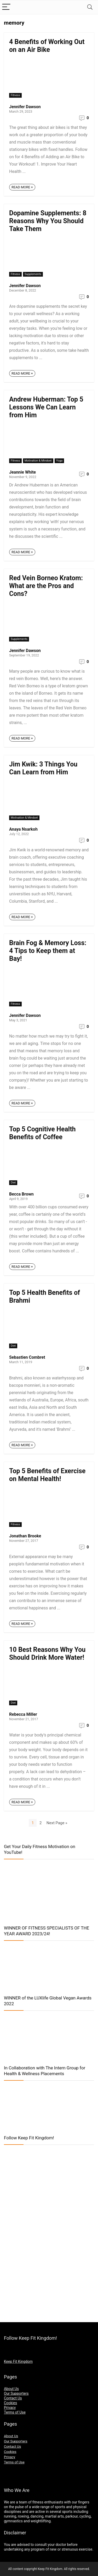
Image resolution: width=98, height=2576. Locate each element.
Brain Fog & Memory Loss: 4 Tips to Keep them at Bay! (47, 950)
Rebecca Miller (23, 1714)
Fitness (15, 95)
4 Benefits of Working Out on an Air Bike (47, 45)
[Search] (90, 7)
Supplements (33, 274)
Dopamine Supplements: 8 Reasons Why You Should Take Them (48, 221)
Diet (13, 1182)
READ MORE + (22, 187)
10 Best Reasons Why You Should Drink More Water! (47, 1653)
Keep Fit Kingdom (18, 2361)
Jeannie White (22, 472)
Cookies (10, 2403)
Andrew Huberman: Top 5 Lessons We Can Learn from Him (46, 407)
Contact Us (13, 2398)
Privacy (10, 2407)
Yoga (59, 460)
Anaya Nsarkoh (23, 829)
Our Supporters (16, 2393)
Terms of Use (15, 2412)
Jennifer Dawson (25, 106)
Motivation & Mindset (38, 460)
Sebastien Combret (27, 1357)
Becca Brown (21, 1194)
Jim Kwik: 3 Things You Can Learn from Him (43, 768)
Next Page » (57, 1823)
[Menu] (6, 7)
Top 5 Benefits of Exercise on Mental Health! (47, 1475)
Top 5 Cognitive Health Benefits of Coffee (42, 1133)
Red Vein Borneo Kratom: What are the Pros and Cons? (46, 586)
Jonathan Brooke (25, 1535)
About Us (11, 2389)
